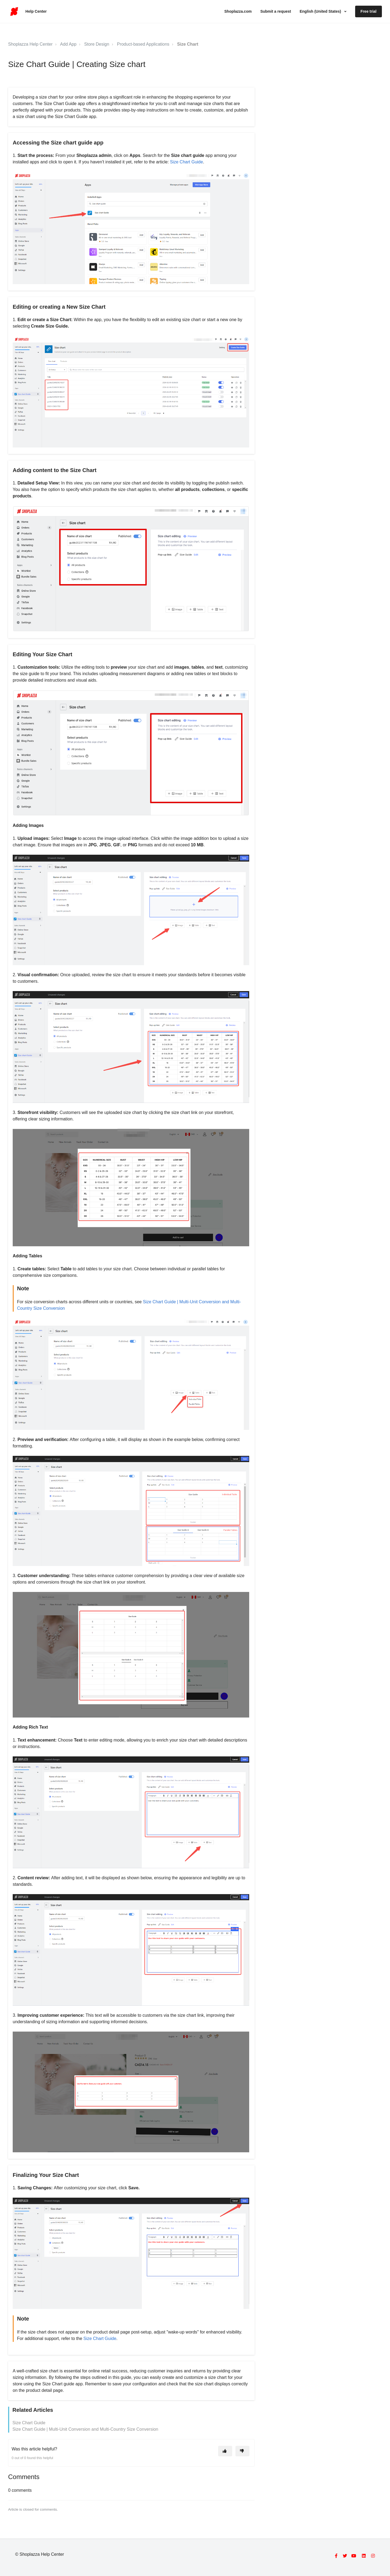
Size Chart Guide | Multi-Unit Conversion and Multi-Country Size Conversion (85, 2429)
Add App (68, 44)
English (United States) (321, 11)
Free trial (368, 11)
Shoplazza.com (238, 11)
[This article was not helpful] (242, 2451)
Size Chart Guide (186, 162)
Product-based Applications (143, 44)
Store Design (96, 44)
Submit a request (275, 11)
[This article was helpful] (225, 2451)
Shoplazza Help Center (30, 44)
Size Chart (187, 44)
